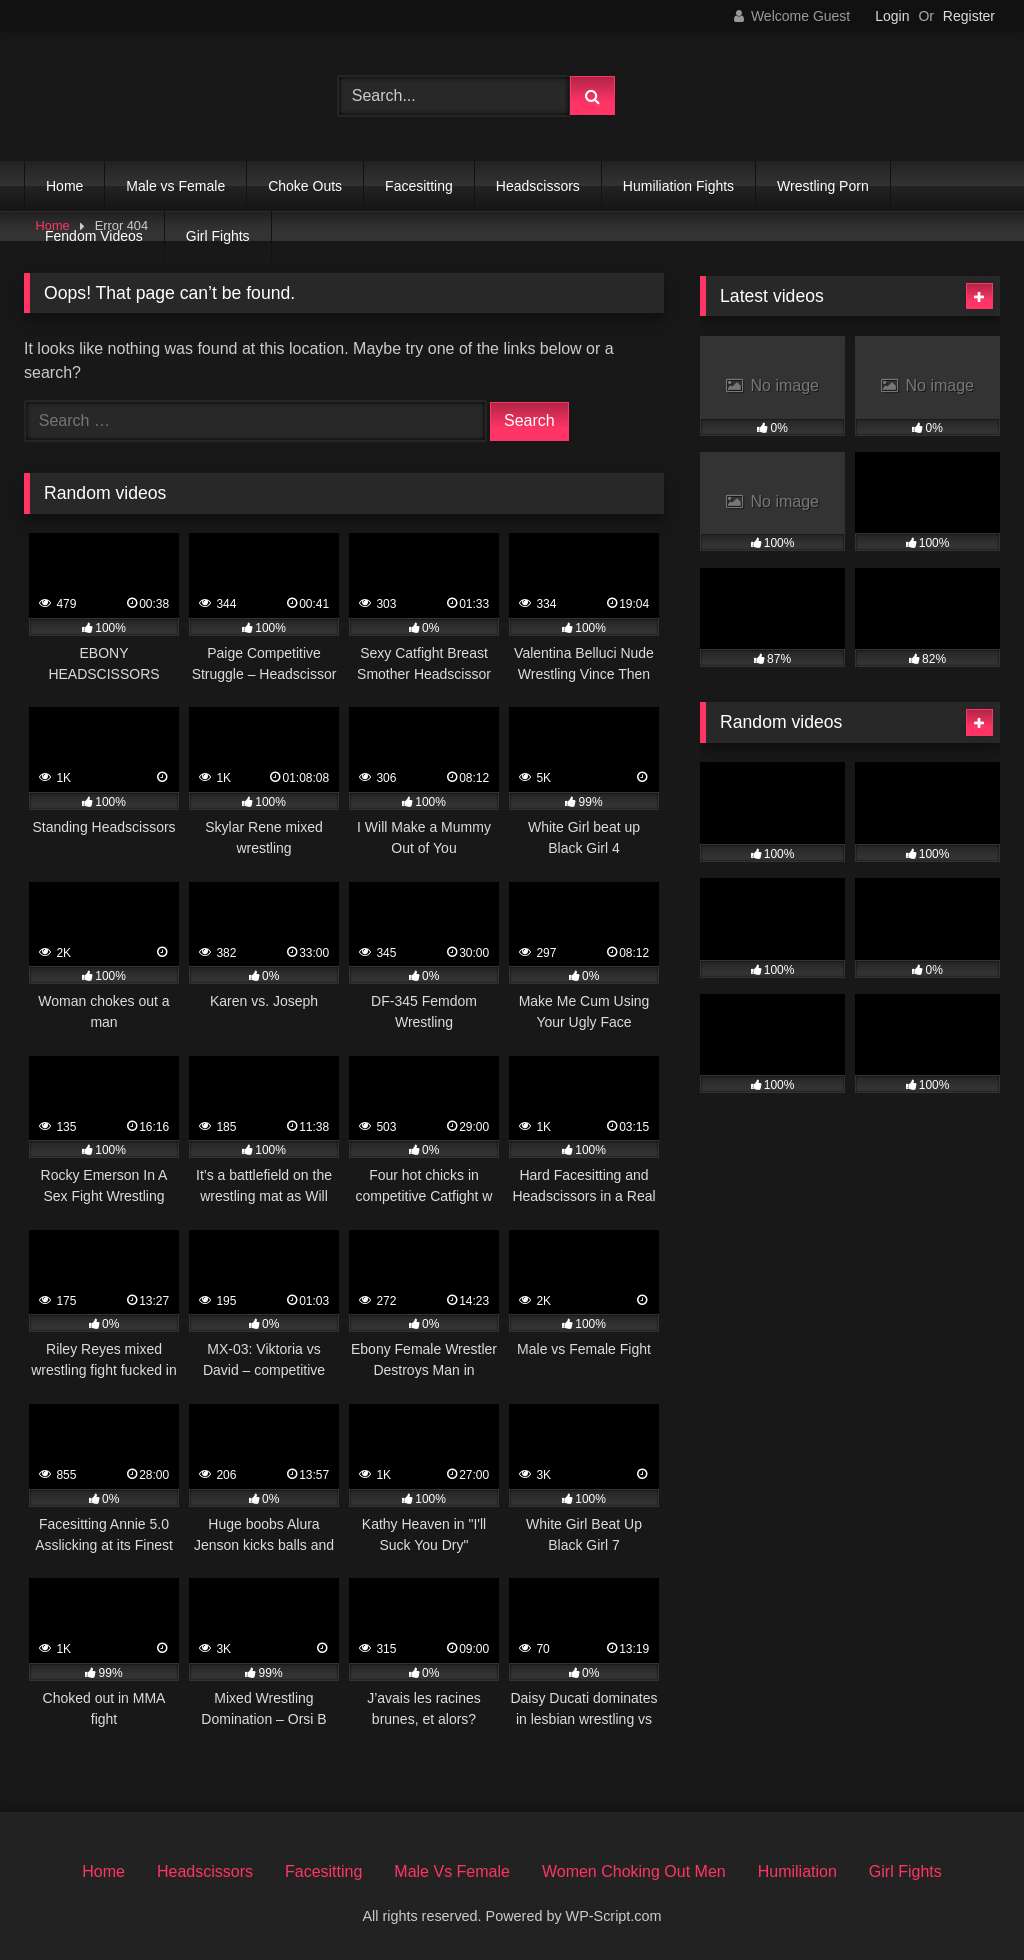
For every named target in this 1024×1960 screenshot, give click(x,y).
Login (892, 16)
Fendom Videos (94, 236)
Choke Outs (305, 186)
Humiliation (797, 1871)
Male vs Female (175, 186)
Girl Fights (218, 236)
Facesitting (419, 186)
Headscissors (538, 186)
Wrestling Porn (823, 186)
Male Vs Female (452, 1871)
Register (969, 16)
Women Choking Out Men (634, 1871)
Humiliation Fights (678, 186)
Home (64, 186)
